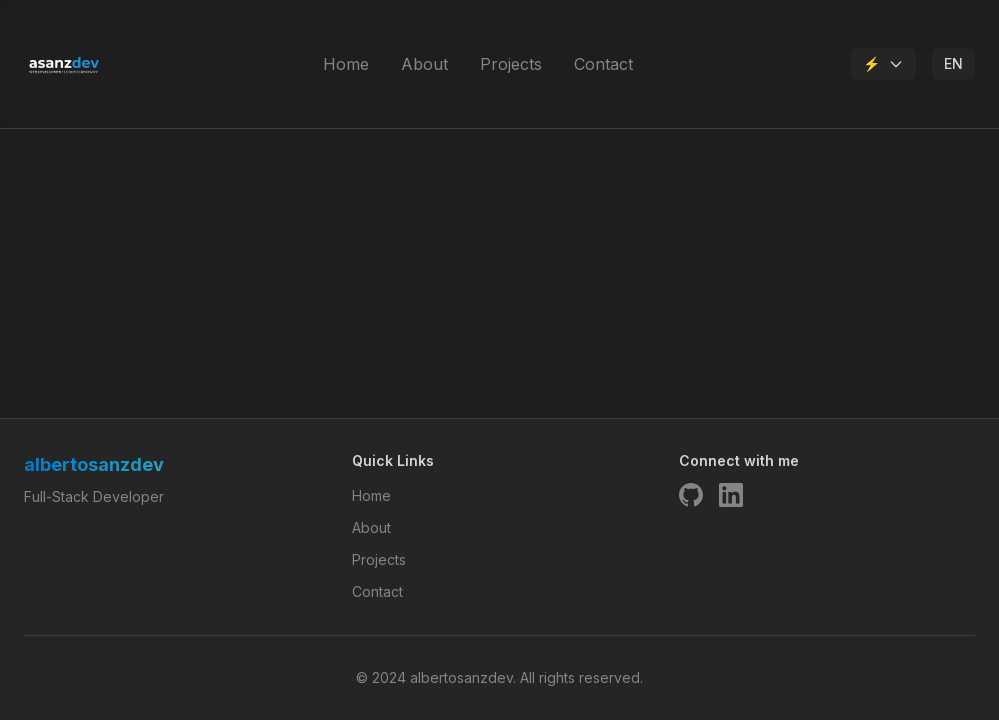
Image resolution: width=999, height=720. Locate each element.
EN (953, 63)
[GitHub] (691, 495)
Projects (511, 64)
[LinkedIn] (731, 495)
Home (346, 64)
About (424, 64)
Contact (603, 64)
